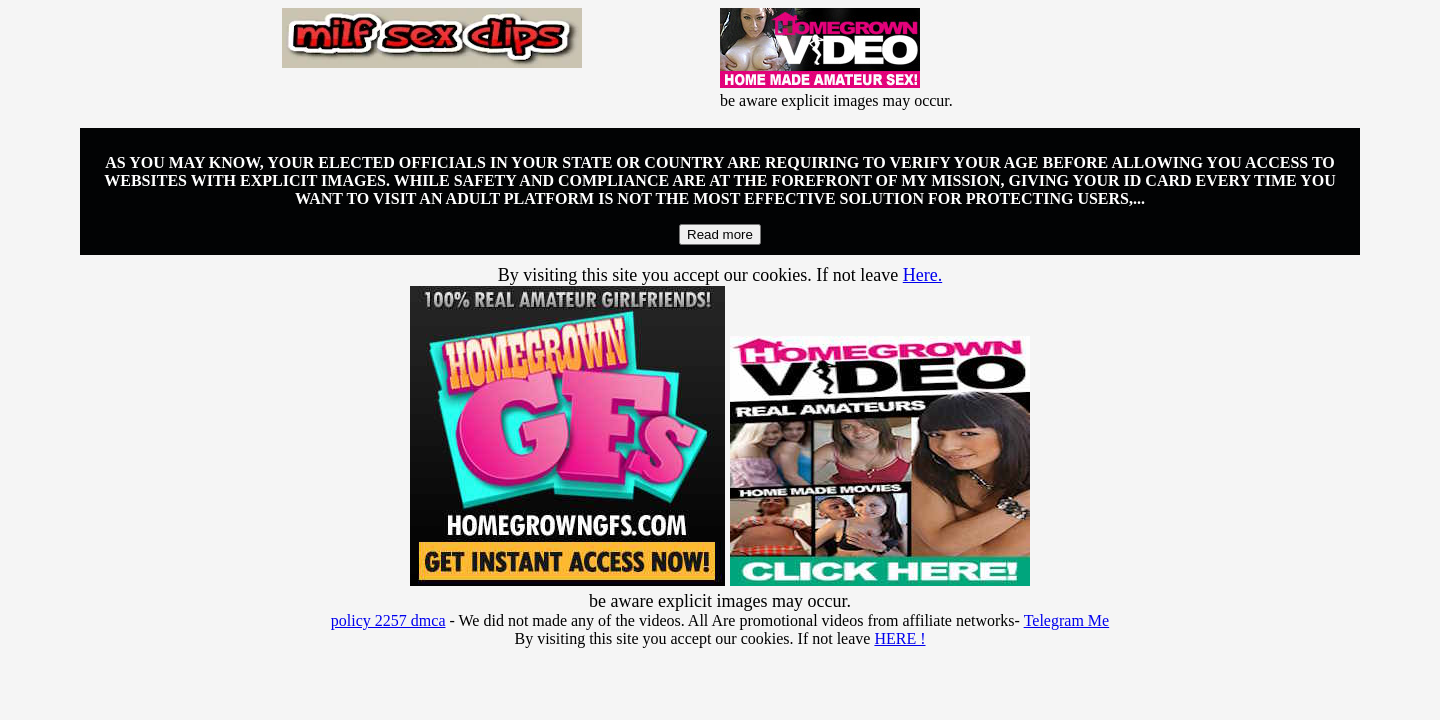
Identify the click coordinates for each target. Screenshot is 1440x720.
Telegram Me (1067, 620)
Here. (922, 275)
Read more (720, 234)
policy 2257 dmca (388, 620)
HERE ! (899, 638)
